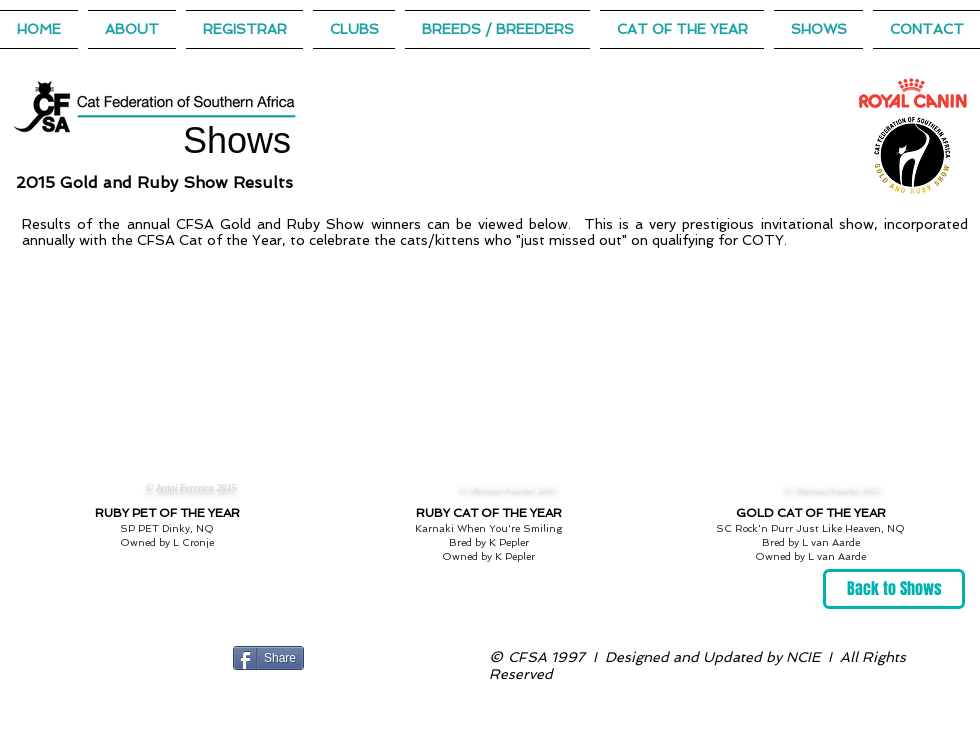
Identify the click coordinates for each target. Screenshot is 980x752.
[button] (682, 29)
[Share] (268, 658)
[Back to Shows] (894, 589)
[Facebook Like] (349, 658)
